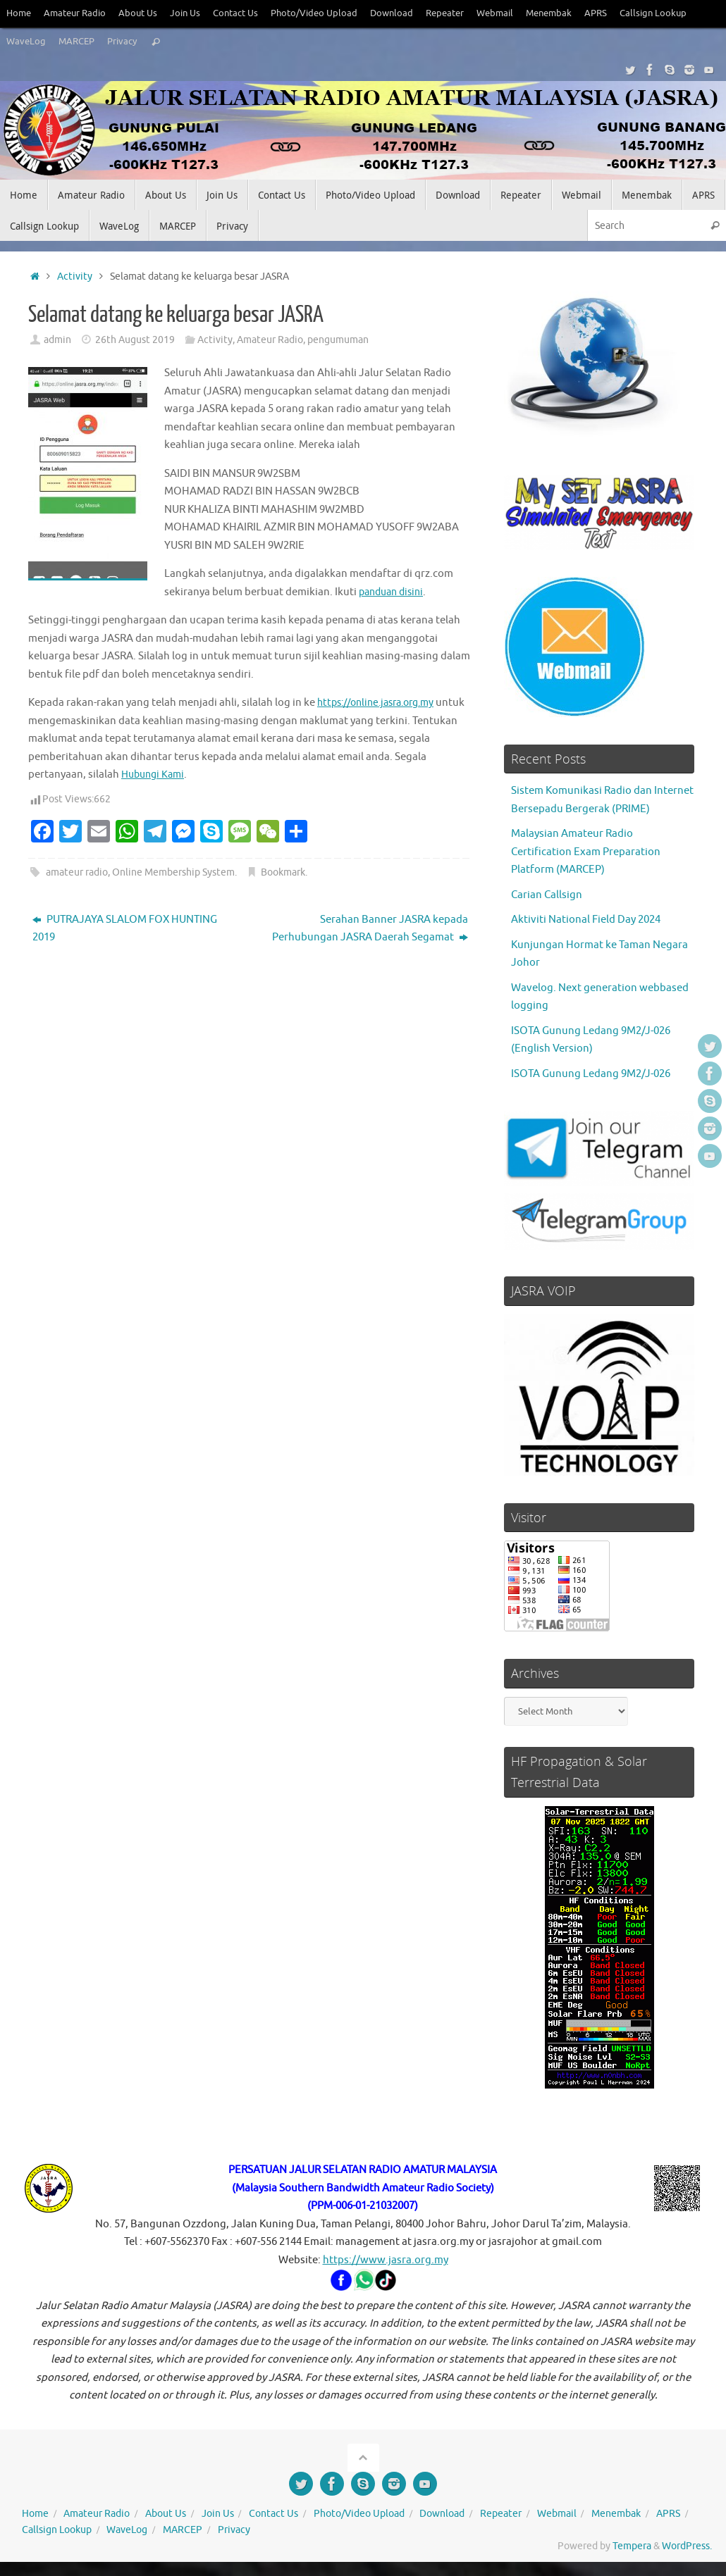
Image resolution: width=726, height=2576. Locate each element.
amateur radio (77, 872)
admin (57, 340)
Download (391, 13)
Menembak (549, 13)
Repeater (445, 13)
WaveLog (26, 41)
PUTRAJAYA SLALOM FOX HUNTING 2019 (124, 929)
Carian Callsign (546, 895)
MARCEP (76, 41)
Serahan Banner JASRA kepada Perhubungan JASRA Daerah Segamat (370, 929)
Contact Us (235, 13)
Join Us (185, 13)
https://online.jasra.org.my (382, 702)
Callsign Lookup (653, 13)
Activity (74, 276)
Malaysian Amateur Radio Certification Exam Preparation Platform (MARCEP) (585, 851)
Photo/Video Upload (314, 13)
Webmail (494, 13)
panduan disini (394, 592)
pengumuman (338, 340)
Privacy (122, 41)
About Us (137, 13)
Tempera (632, 2546)
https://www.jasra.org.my (385, 2260)
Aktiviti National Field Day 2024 (585, 919)
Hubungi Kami (155, 774)
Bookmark (283, 872)
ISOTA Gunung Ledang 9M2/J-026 (590, 1074)
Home (18, 13)
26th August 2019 (135, 340)
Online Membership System (173, 872)
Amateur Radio (75, 13)
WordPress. (687, 2546)
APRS (595, 13)
